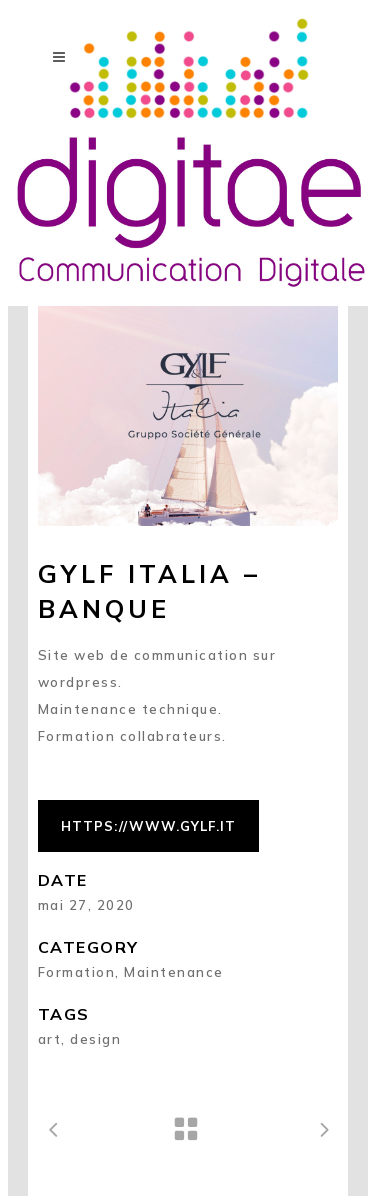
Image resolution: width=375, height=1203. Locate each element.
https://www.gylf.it (148, 826)
